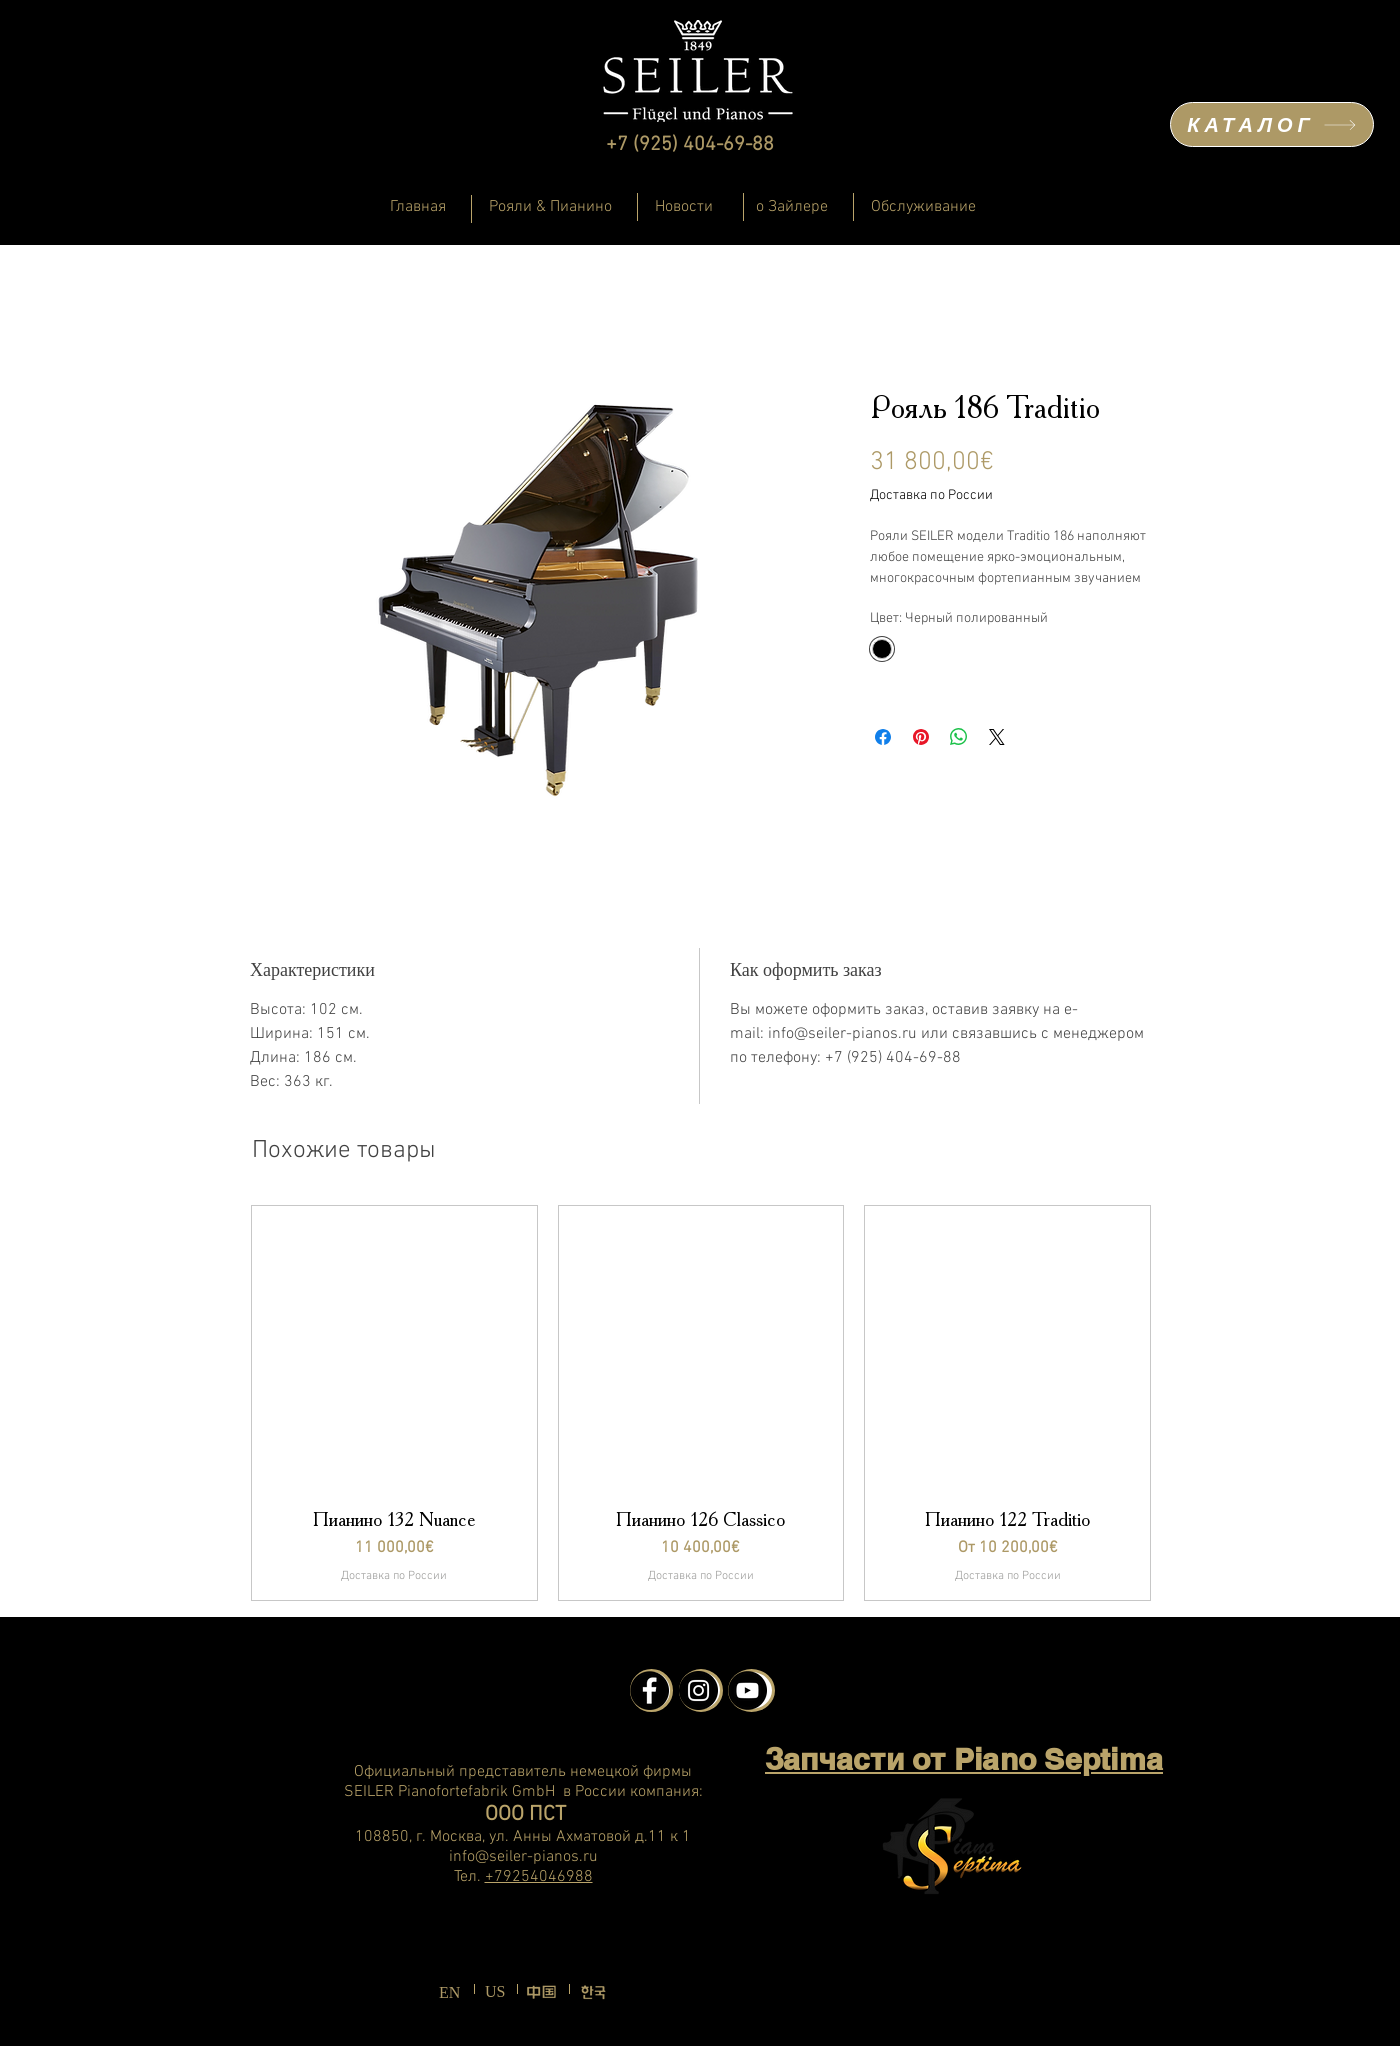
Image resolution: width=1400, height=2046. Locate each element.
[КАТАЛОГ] (1272, 124)
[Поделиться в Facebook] (883, 737)
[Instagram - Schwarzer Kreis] (698, 1690)
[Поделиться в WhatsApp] (959, 737)
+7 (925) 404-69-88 (690, 145)
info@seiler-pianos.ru (523, 1857)
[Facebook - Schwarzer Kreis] (649, 1690)
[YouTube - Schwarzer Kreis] (747, 1690)
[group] (701, 1402)
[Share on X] (997, 737)
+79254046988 (539, 1877)
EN (449, 1992)
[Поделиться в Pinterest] (921, 737)
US (495, 1991)
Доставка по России (931, 495)
